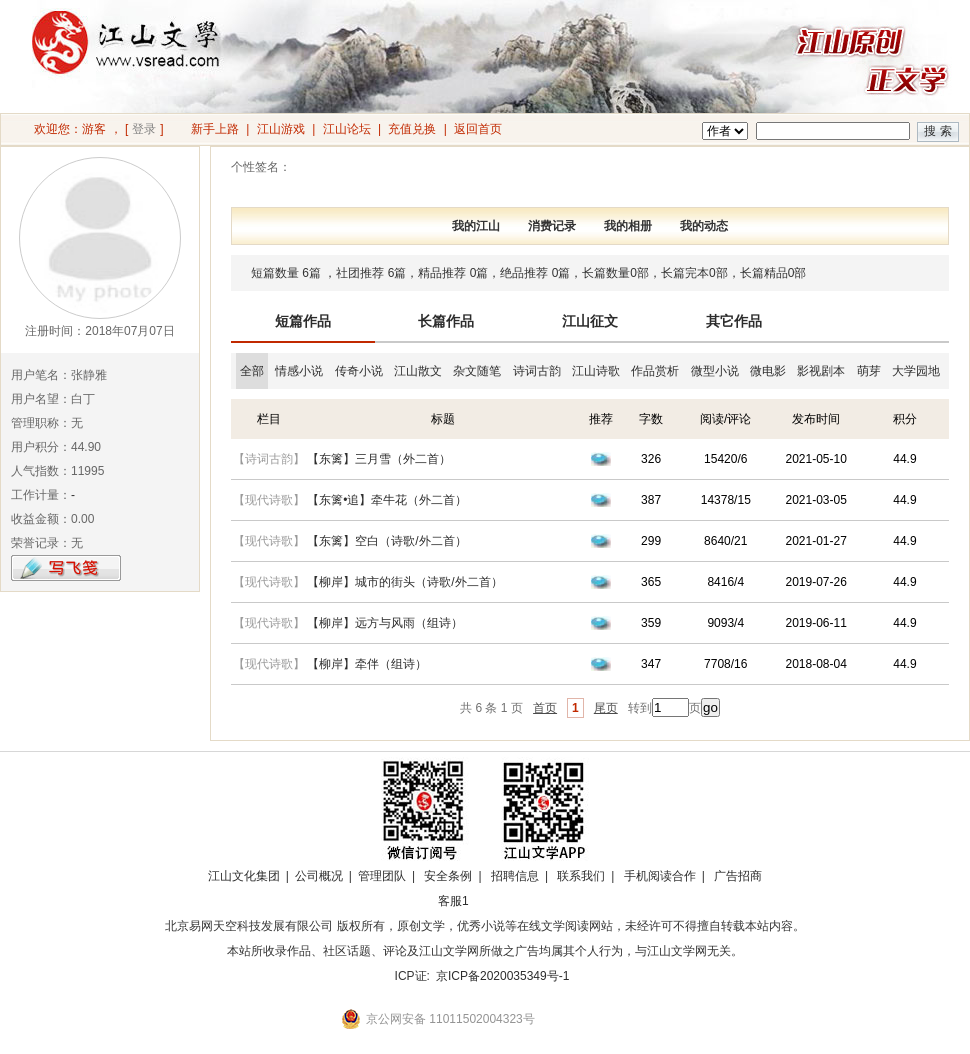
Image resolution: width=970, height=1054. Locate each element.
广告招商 (738, 876)
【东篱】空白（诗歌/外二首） (386, 541)
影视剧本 (821, 371)
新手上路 (215, 129)
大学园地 (916, 371)
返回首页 (478, 129)
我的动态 (704, 226)
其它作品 (734, 321)
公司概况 (319, 876)
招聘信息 (515, 876)
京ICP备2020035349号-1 (502, 976)
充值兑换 (412, 129)
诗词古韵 (537, 371)
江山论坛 (347, 129)
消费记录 (552, 226)
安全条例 (448, 876)
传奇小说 (359, 371)
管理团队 (382, 876)
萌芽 (869, 371)
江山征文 (590, 321)
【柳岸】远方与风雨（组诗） (385, 623)
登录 (144, 129)
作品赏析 (655, 371)
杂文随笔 (477, 371)
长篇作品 (446, 321)
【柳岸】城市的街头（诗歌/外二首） (404, 582)
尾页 (606, 708)
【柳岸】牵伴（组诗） (367, 664)
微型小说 (715, 371)
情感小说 (299, 371)
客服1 (453, 901)
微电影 (768, 371)
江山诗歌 (596, 371)
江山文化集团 (244, 876)
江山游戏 (281, 129)
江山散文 (418, 371)
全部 (252, 371)
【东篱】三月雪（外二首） (379, 459)
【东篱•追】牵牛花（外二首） (387, 500)
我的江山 (476, 226)
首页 (545, 708)
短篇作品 (303, 321)
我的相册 (628, 226)
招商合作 (508, 901)
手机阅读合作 (660, 876)
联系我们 (581, 876)
